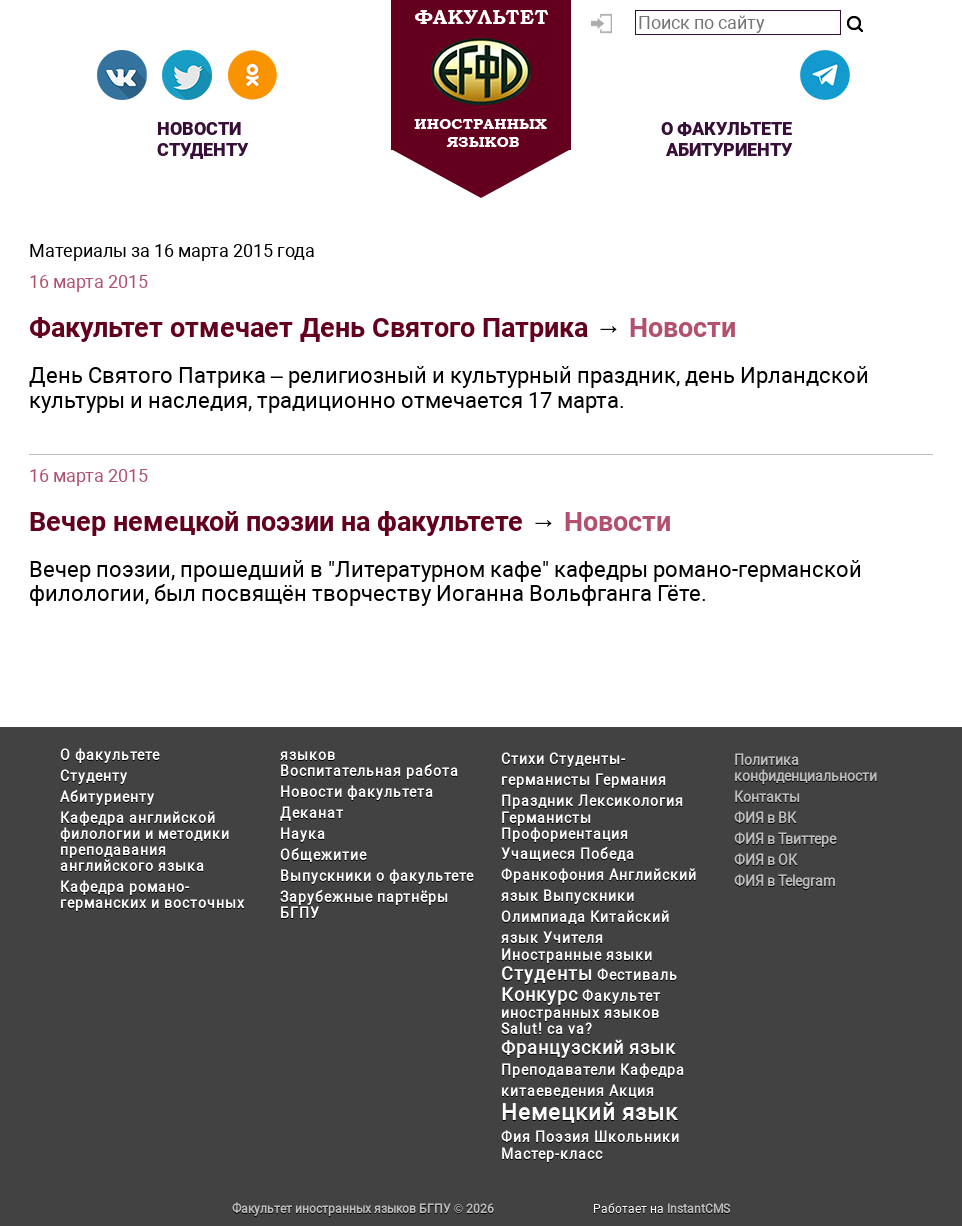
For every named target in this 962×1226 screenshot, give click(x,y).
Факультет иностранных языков (581, 1004)
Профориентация (565, 834)
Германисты (546, 818)
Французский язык (588, 1047)
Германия (631, 780)
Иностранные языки (577, 955)
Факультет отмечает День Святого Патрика (308, 328)
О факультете (726, 128)
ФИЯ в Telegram (784, 881)
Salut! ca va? (547, 1029)
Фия (516, 1137)
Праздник (537, 801)
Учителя (573, 938)
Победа (607, 854)
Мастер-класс (552, 1154)
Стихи (523, 759)
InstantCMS (698, 1209)
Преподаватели (558, 1070)
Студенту (202, 149)
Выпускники (589, 896)
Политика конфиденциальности (805, 768)
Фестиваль (637, 975)
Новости (199, 128)
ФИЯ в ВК (765, 818)
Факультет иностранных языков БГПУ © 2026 (363, 1209)
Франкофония (553, 875)
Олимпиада (543, 917)
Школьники (637, 1137)
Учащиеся (538, 854)
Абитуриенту (729, 149)
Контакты (767, 797)
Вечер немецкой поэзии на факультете (276, 522)
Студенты (547, 973)
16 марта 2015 (88, 281)
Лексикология (631, 801)
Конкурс (539, 994)
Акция (632, 1091)
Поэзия (562, 1137)
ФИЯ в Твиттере (785, 839)
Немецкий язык (589, 1112)
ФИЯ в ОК (765, 860)
